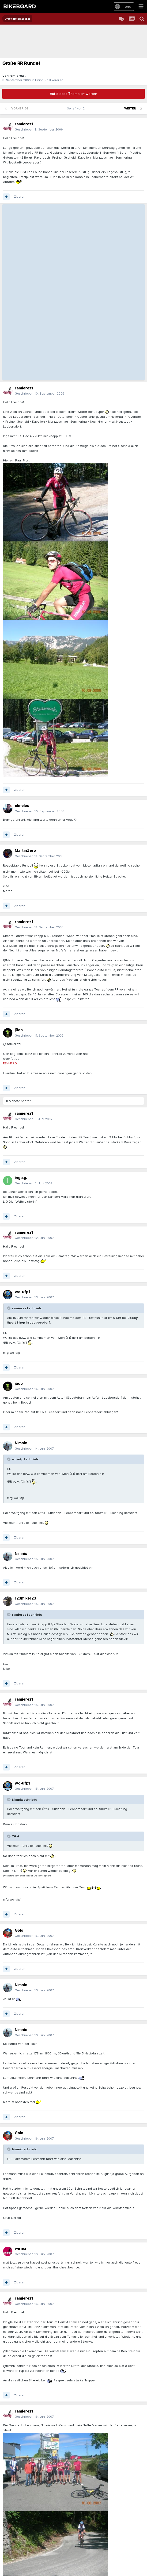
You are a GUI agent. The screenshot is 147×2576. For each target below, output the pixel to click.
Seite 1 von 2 (76, 108)
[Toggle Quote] (9, 1308)
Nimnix (21, 1442)
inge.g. (21, 1177)
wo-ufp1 (22, 1291)
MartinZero (25, 850)
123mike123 (25, 1598)
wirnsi (20, 2248)
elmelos (22, 805)
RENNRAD (10, 1063)
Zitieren (19, 196)
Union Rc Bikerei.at (49, 80)
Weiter (130, 108)
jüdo (19, 1029)
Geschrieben (39, 129)
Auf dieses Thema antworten (73, 94)
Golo (19, 1930)
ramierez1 (17, 75)
